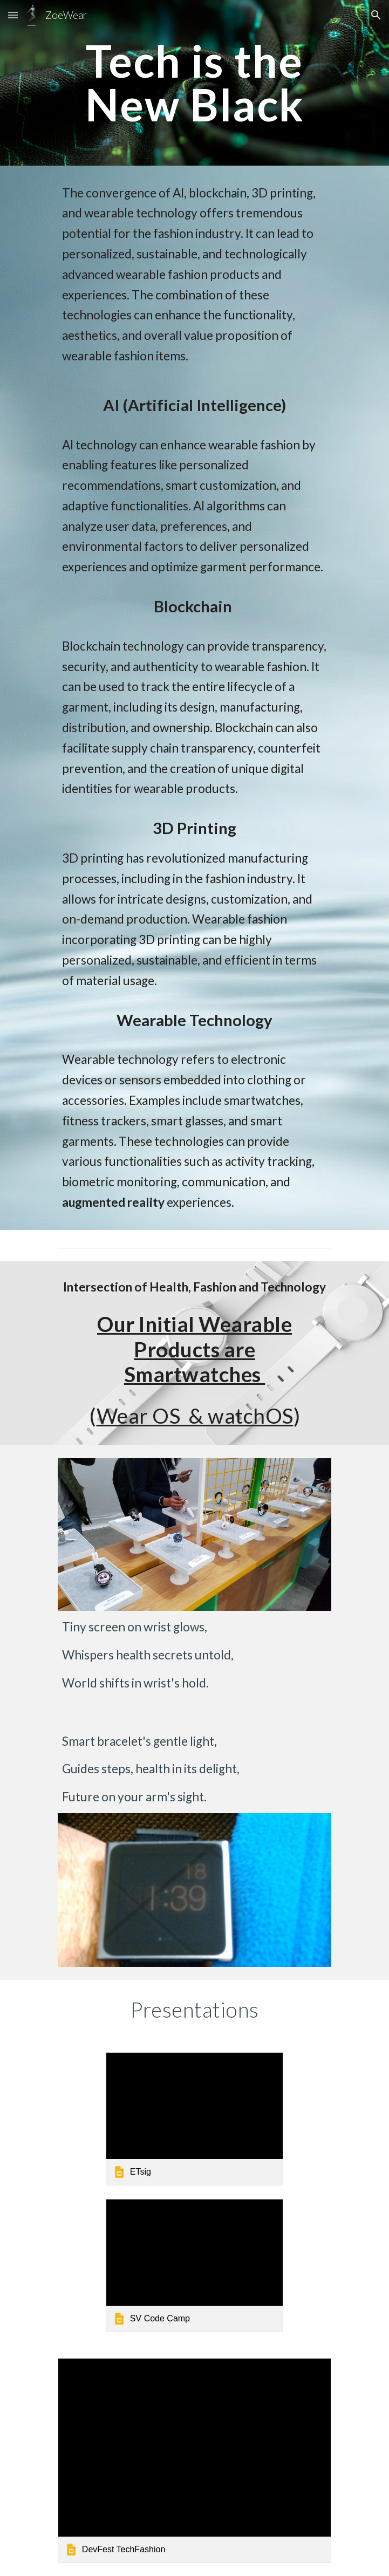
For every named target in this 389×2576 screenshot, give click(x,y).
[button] (13, 15)
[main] (194, 83)
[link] (194, 2118)
